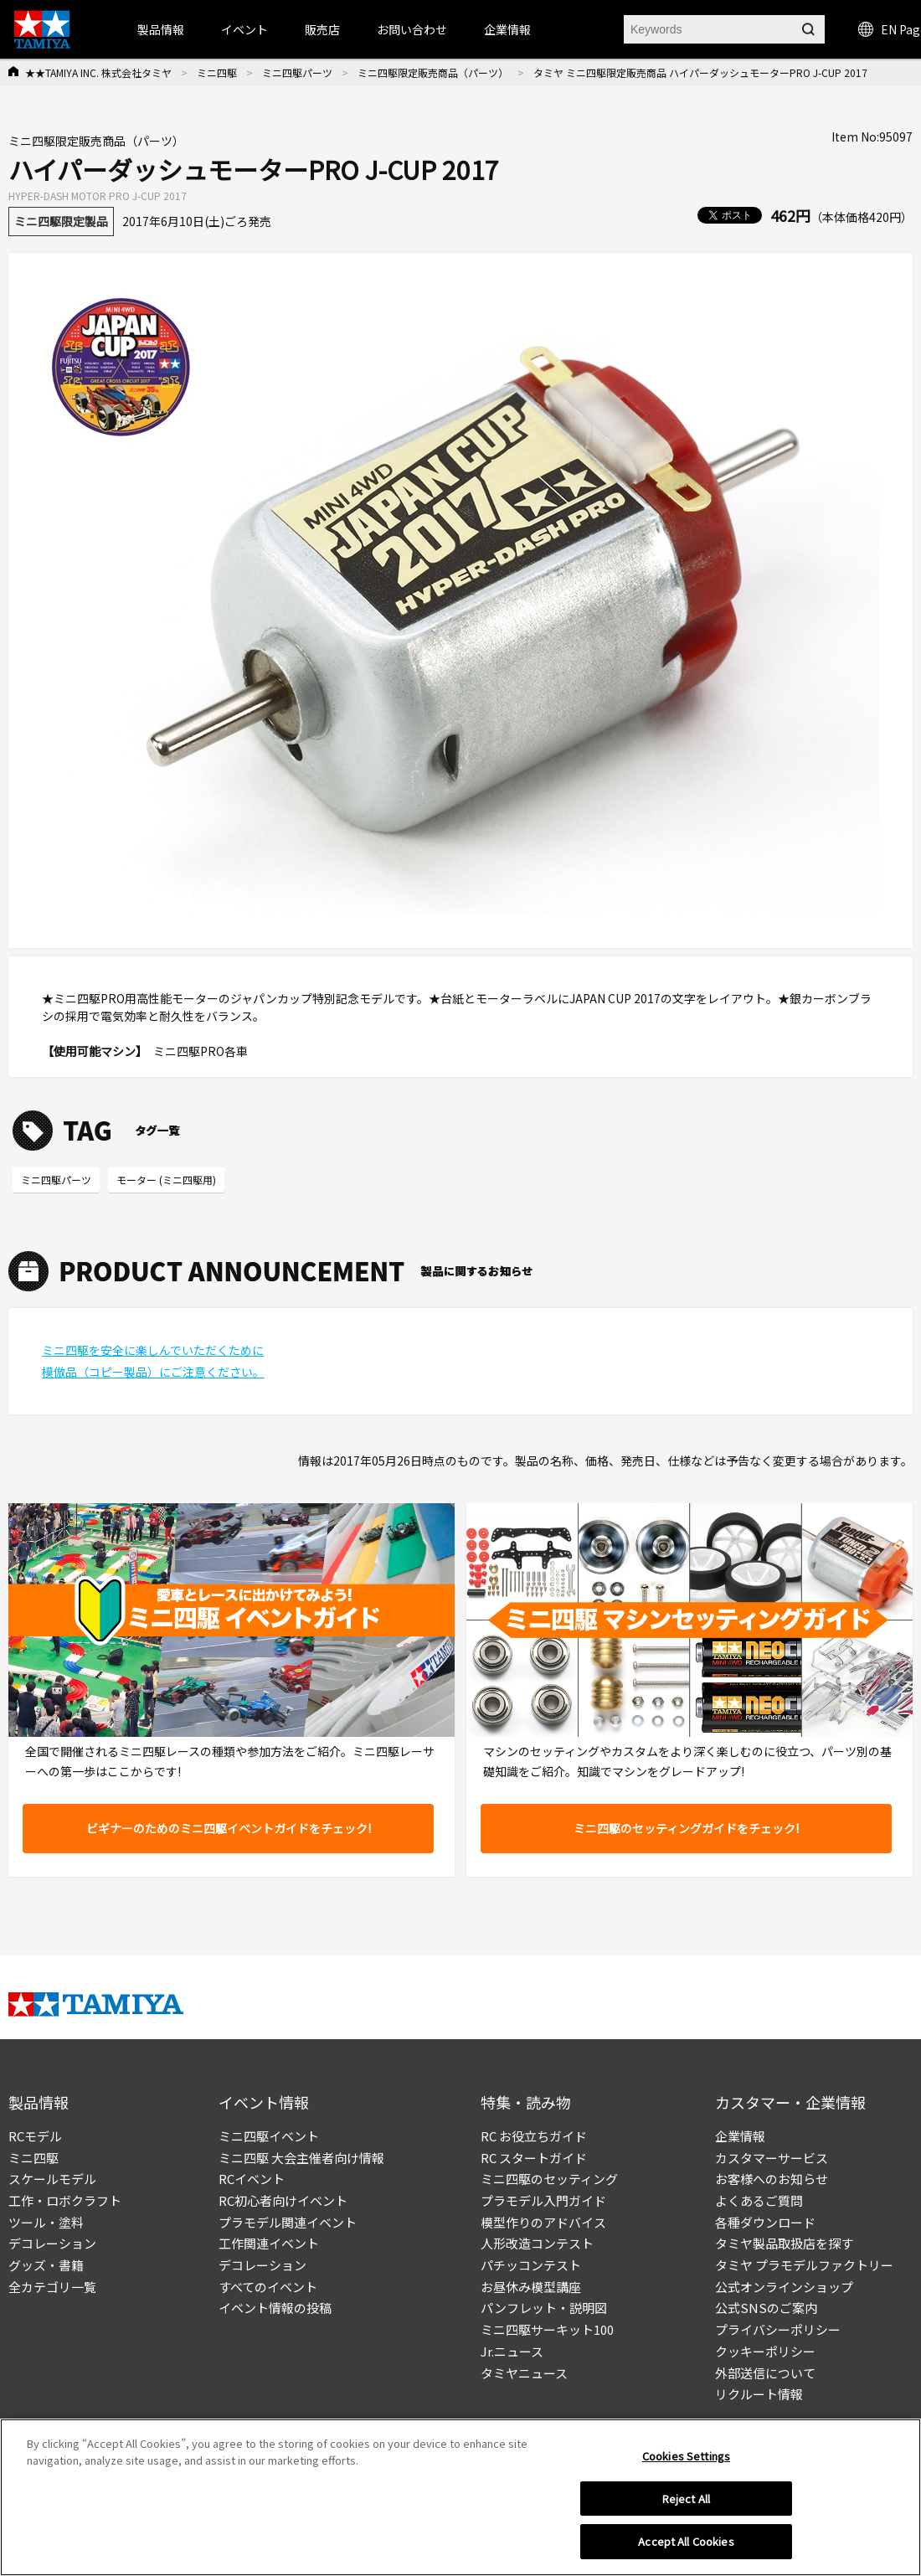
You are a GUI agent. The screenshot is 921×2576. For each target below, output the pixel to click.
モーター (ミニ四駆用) (166, 1179)
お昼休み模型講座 (531, 2286)
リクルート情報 (759, 2394)
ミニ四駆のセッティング (549, 2178)
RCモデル (35, 2136)
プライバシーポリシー (778, 2329)
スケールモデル (52, 2178)
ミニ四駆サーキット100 (547, 2329)
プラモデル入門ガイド (543, 2200)
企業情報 (740, 2136)
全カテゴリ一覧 (52, 2286)
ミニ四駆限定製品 (61, 221)
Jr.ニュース (512, 2351)
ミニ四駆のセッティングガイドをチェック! (686, 1828)
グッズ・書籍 (46, 2265)
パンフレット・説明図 (544, 2307)
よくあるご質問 (759, 2200)
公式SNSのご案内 (766, 2307)
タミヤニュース (524, 2373)
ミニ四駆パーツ (297, 72)
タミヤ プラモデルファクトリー (804, 2265)
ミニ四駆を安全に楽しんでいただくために (153, 1350)
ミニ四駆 (217, 72)
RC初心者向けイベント (283, 2200)
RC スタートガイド (534, 2157)
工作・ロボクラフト (64, 2200)
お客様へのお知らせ (771, 2178)
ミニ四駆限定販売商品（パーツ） (433, 72)
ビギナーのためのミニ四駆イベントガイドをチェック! (228, 1828)
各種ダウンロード (765, 2222)
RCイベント (252, 2178)
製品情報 (160, 29)
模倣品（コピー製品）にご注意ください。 (153, 1371)
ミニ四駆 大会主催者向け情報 (301, 2157)
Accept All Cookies (685, 2550)
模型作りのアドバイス (543, 2222)
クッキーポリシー (765, 2351)
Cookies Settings (686, 2463)
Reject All (686, 2506)
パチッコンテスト (531, 2265)
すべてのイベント (268, 2286)
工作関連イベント (269, 2243)
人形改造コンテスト (537, 2243)
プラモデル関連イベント (288, 2222)
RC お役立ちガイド (534, 2136)
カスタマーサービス (771, 2157)
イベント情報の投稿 (275, 2307)
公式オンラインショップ (784, 2286)
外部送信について (765, 2373)
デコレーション (52, 2243)
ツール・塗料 (46, 2222)
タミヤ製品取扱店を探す (784, 2243)
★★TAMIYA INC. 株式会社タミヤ (98, 72)
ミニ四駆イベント (269, 2136)
